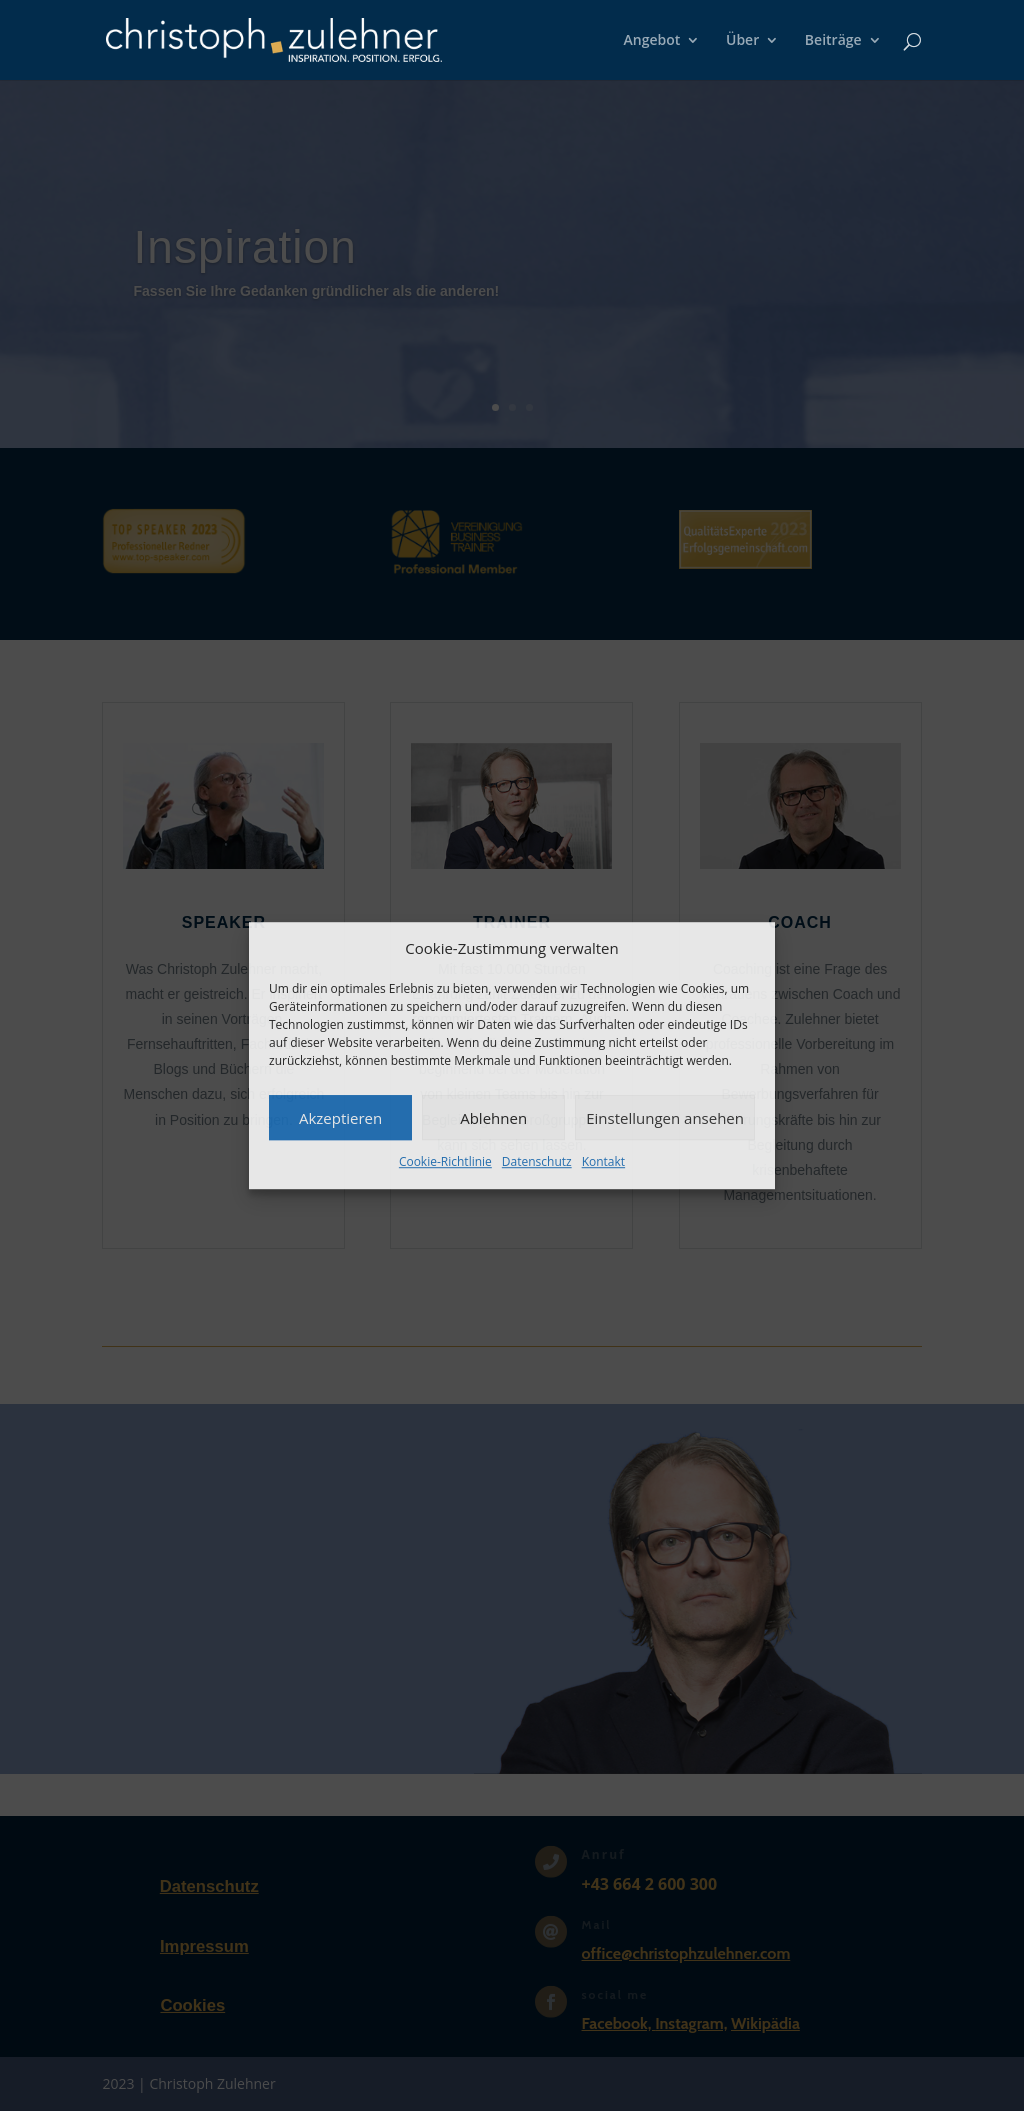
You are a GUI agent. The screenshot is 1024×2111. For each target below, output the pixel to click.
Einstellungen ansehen (665, 1118)
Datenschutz (537, 1162)
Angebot (652, 41)
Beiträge (833, 41)
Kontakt (603, 1162)
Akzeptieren (340, 1118)
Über (742, 41)
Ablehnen (493, 1118)
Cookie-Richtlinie (445, 1162)
